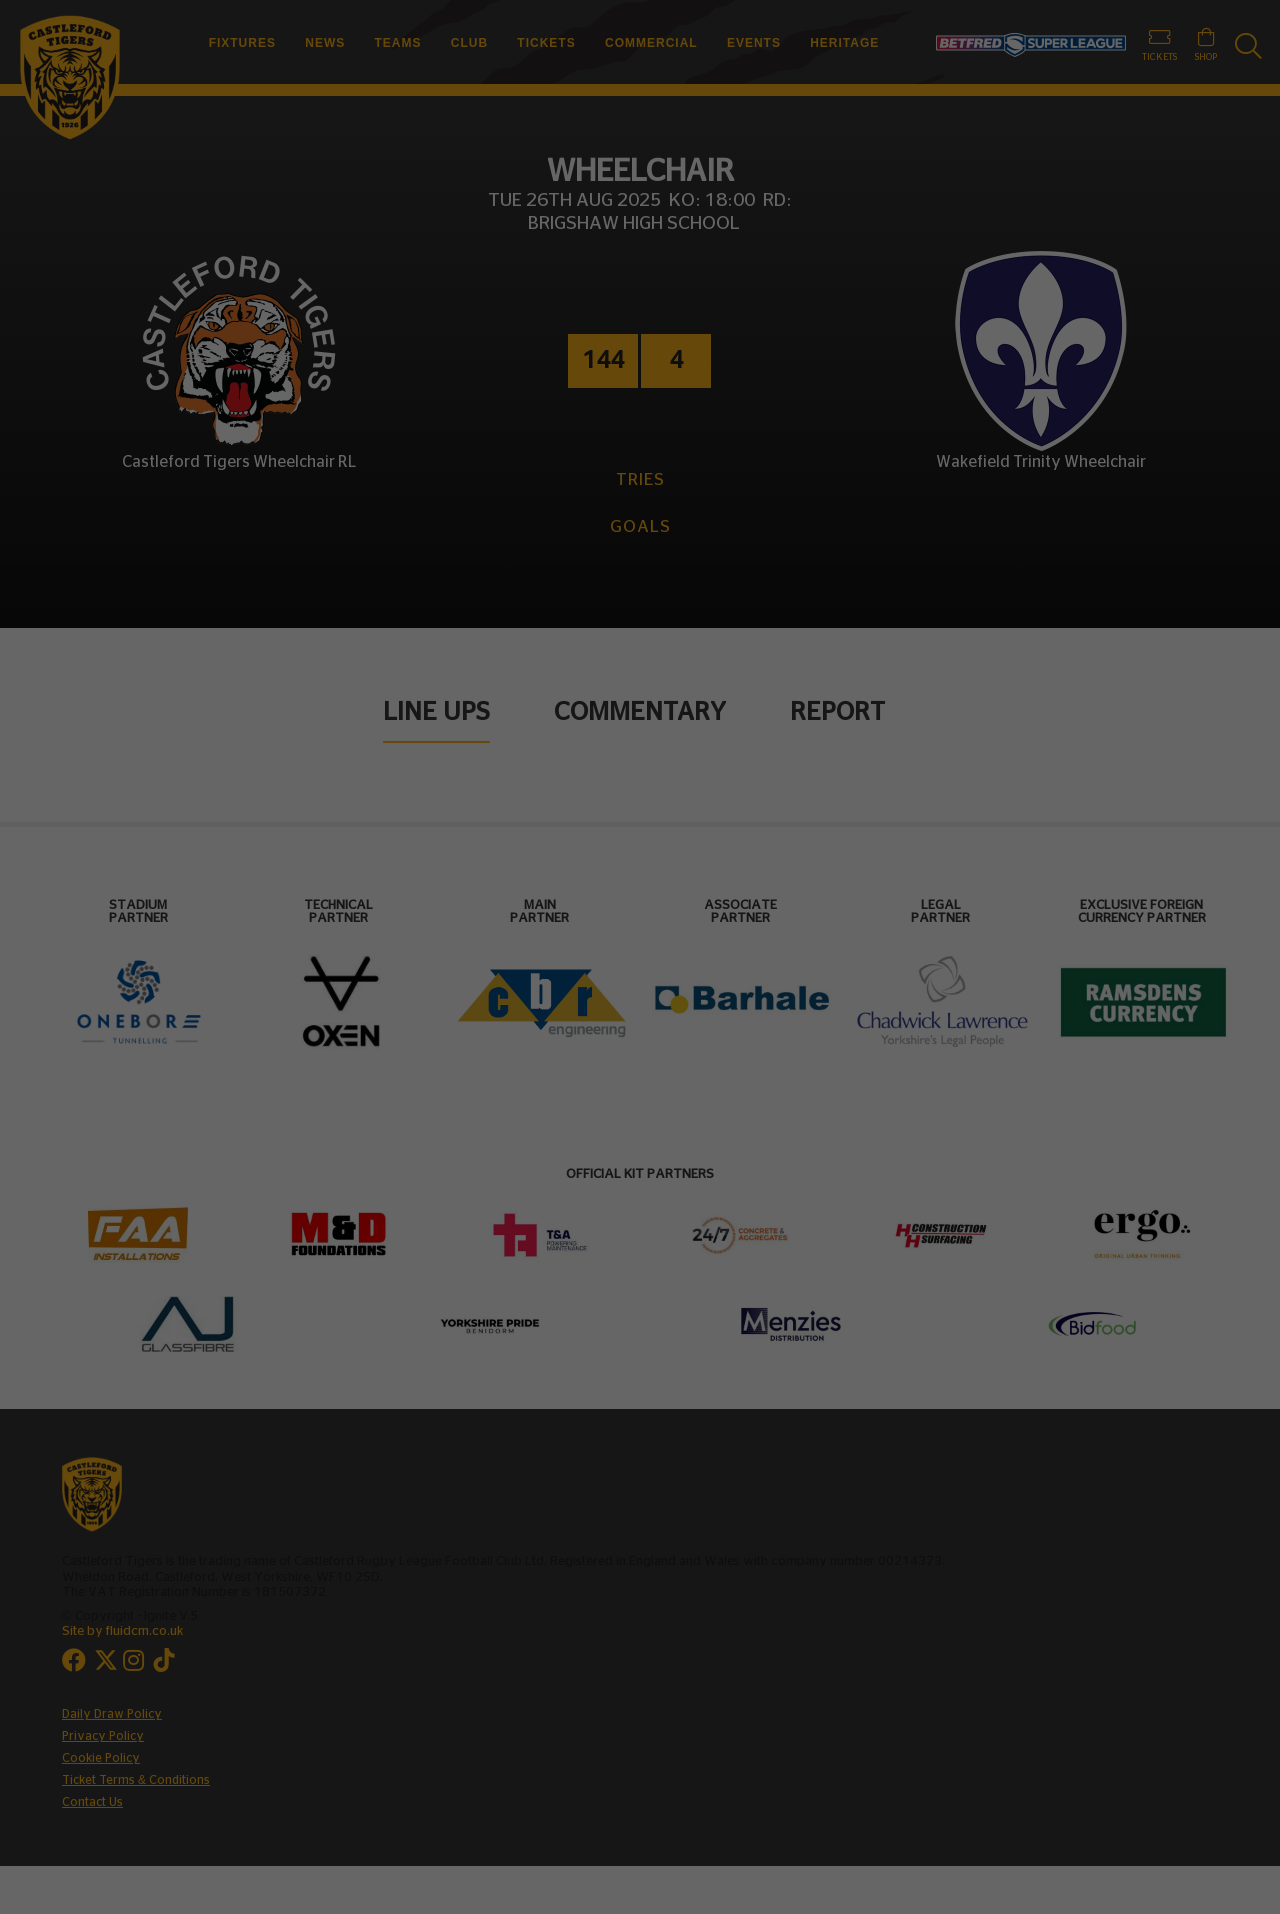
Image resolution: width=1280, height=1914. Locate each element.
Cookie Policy (101, 1758)
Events (754, 43)
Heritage (844, 43)
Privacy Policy (103, 1736)
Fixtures (242, 43)
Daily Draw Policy (112, 1714)
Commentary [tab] (640, 712)
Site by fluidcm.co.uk (122, 1631)
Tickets (546, 43)
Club (469, 43)
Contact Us (92, 1802)
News (325, 43)
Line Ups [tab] (436, 712)
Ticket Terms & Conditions (136, 1780)
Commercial (651, 43)
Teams (398, 43)
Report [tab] (837, 712)
